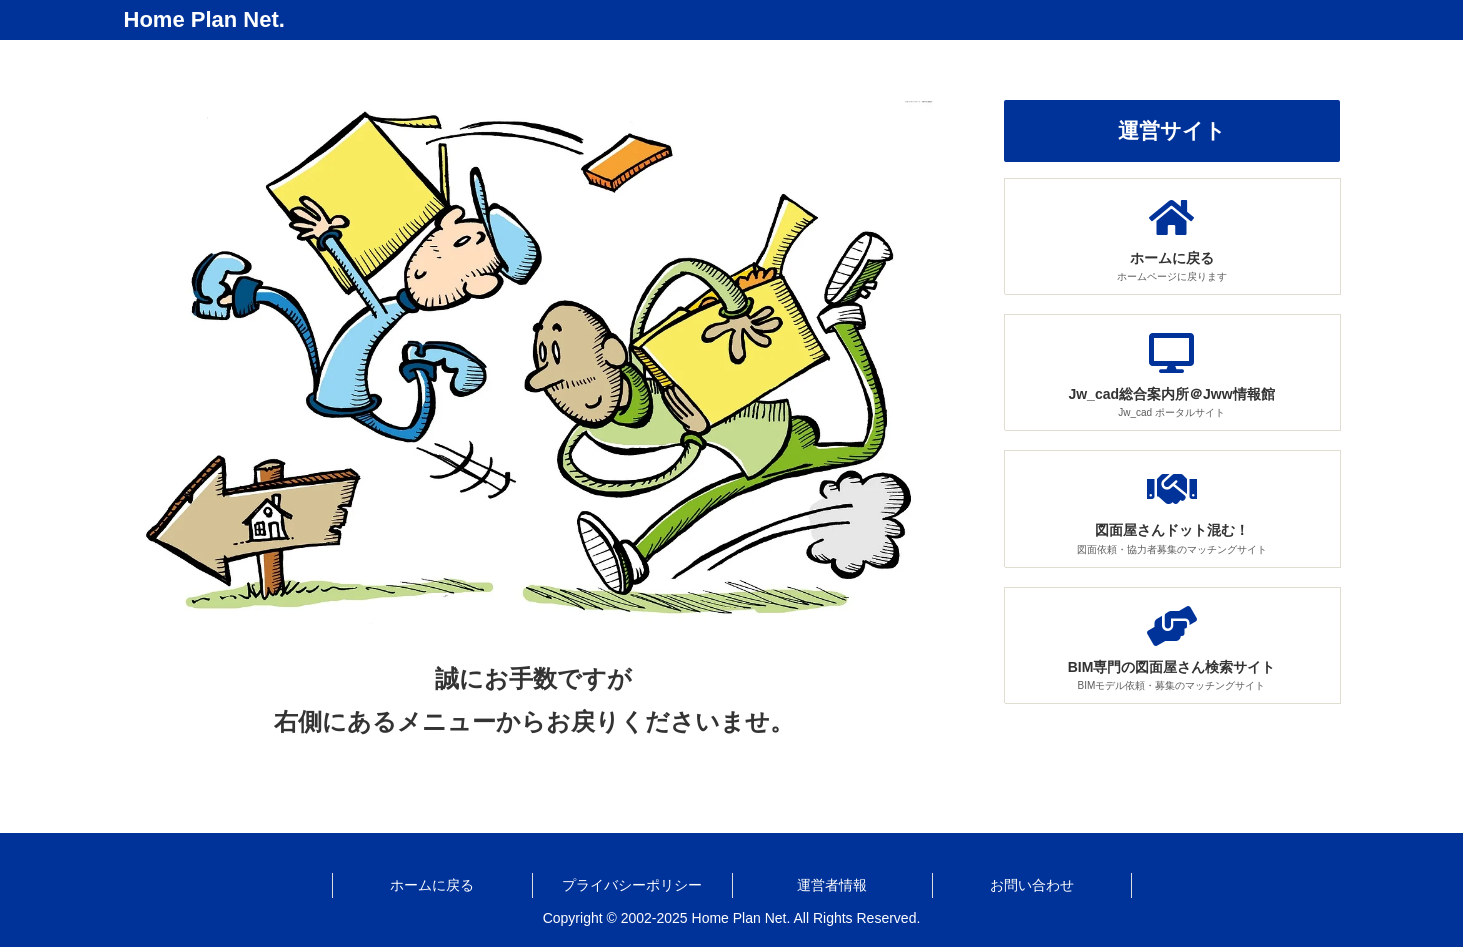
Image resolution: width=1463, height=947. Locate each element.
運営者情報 (832, 885)
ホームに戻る (432, 885)
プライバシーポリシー (632, 885)
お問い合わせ (1032, 885)
